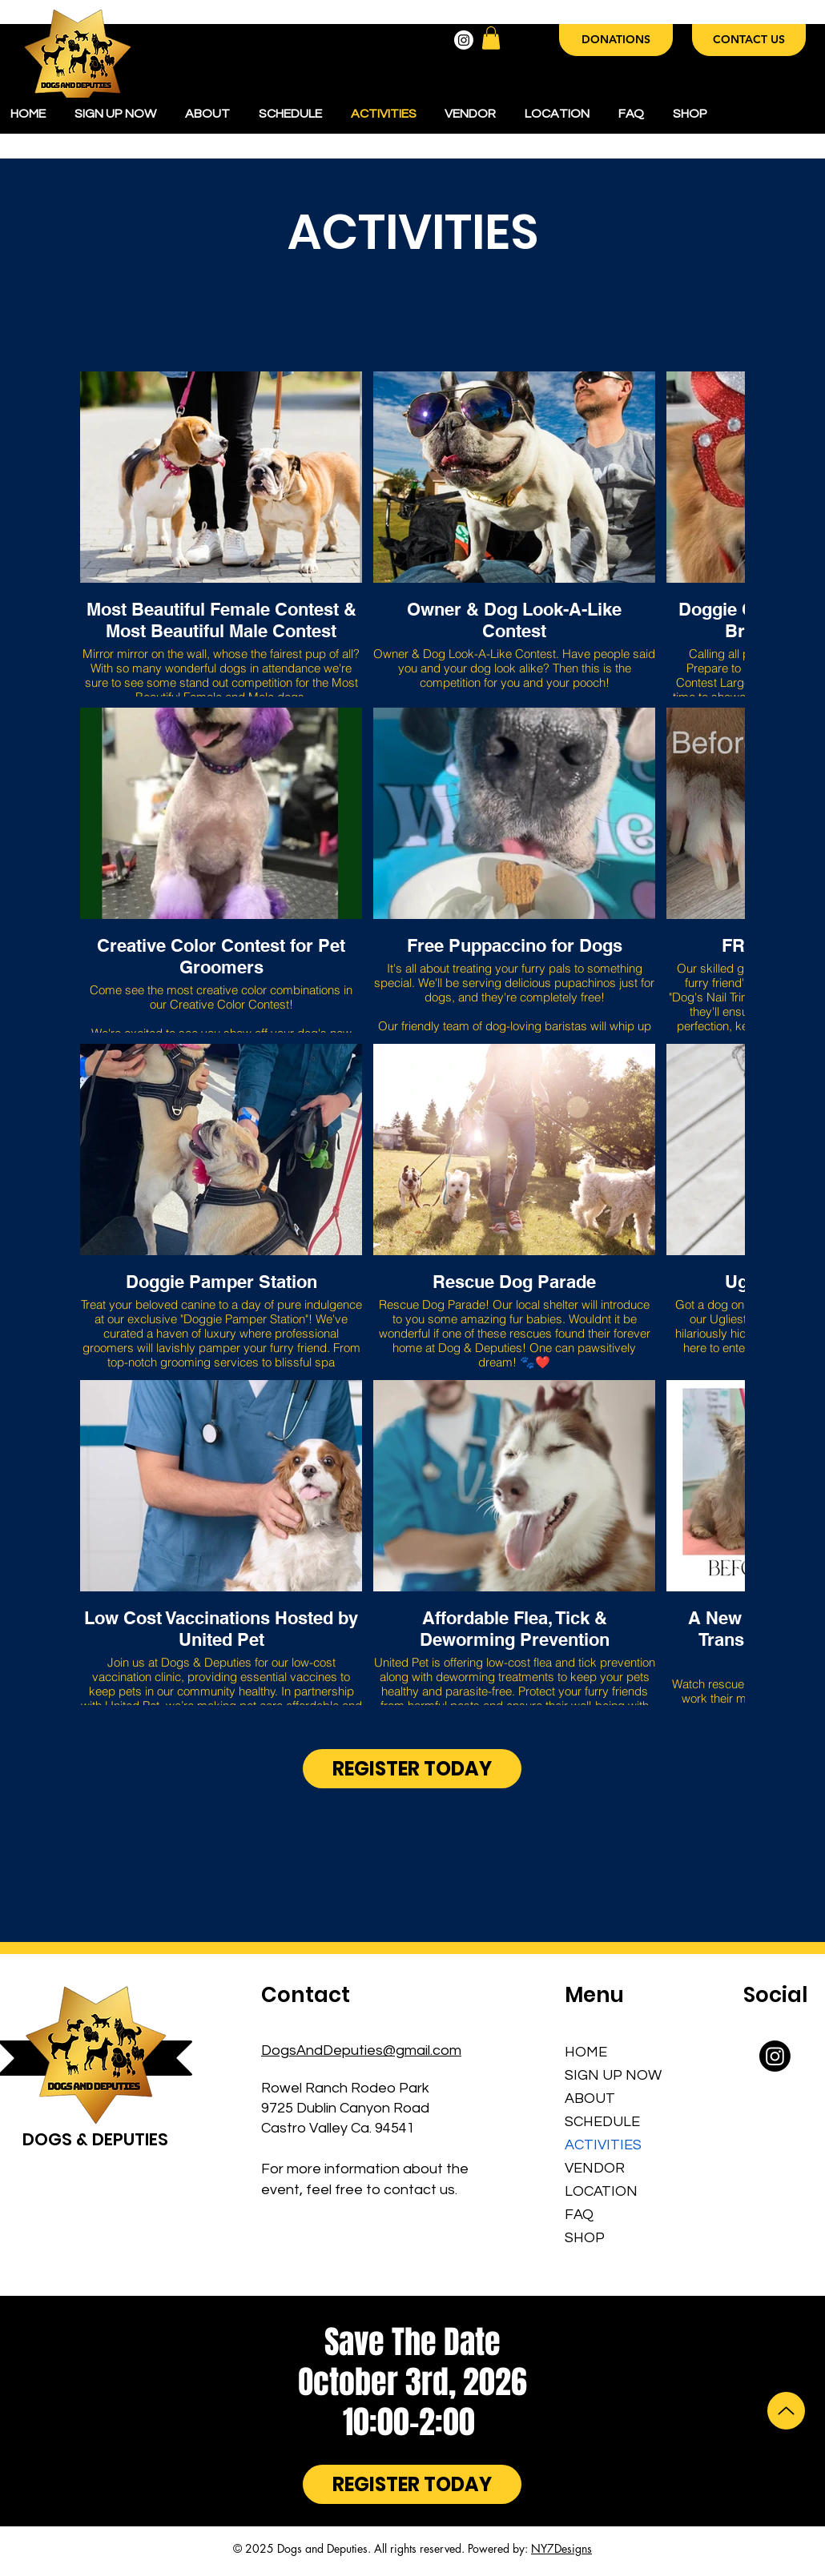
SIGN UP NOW (610, 2075)
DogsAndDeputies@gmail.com (361, 2050)
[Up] (786, 2411)
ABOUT (590, 2098)
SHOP (585, 2237)
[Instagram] (463, 40)
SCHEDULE (602, 2121)
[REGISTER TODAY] (412, 1768)
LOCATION (601, 2191)
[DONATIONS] (616, 40)
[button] (491, 38)
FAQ (579, 2214)
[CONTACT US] (749, 40)
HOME (586, 2052)
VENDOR (595, 2168)
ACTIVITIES (603, 2145)
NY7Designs (561, 2548)
